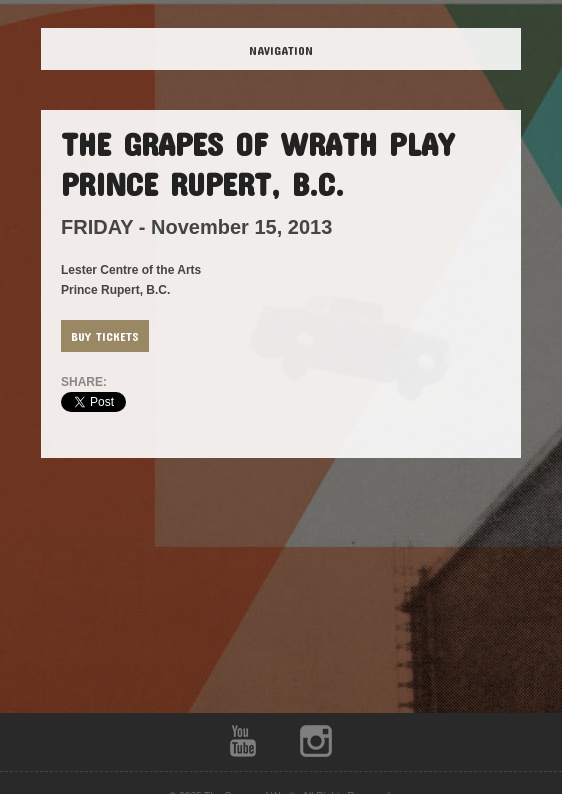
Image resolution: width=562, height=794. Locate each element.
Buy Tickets (105, 336)
